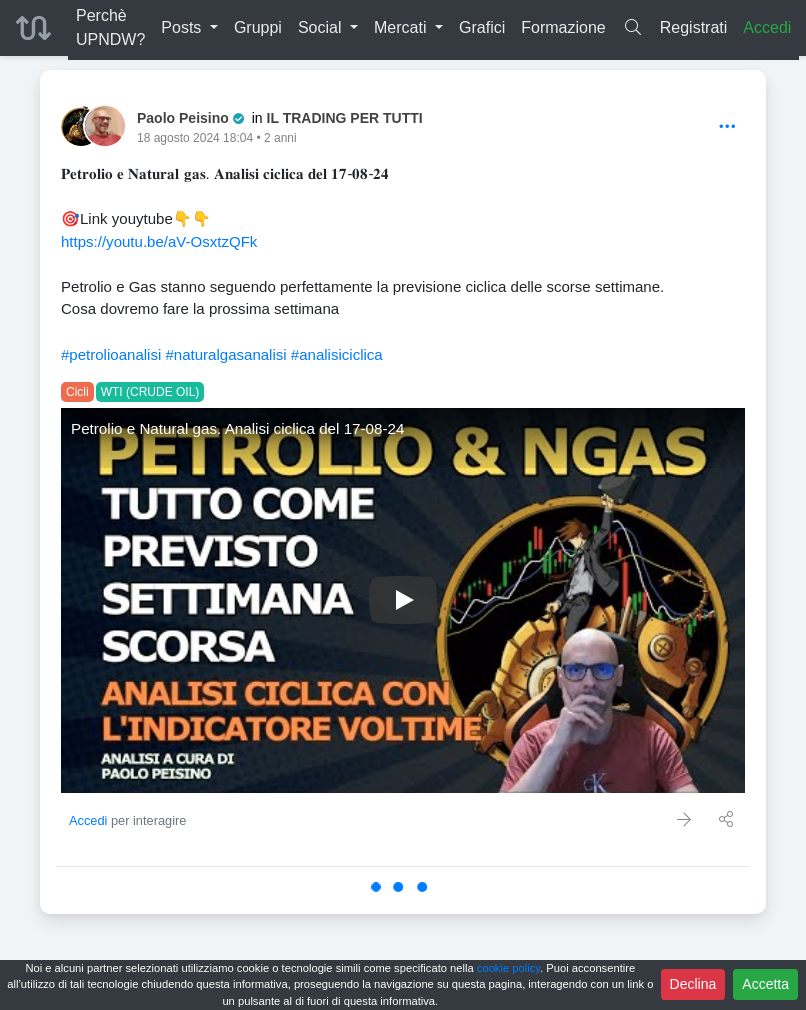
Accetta (765, 984)
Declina (693, 984)
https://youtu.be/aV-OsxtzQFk (159, 241)
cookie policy (508, 968)
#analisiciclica (337, 354)
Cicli (77, 392)
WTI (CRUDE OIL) (150, 392)
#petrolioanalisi (111, 354)
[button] (189, 28)
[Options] (727, 127)
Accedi (767, 27)
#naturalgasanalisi (225, 354)
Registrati (694, 27)
